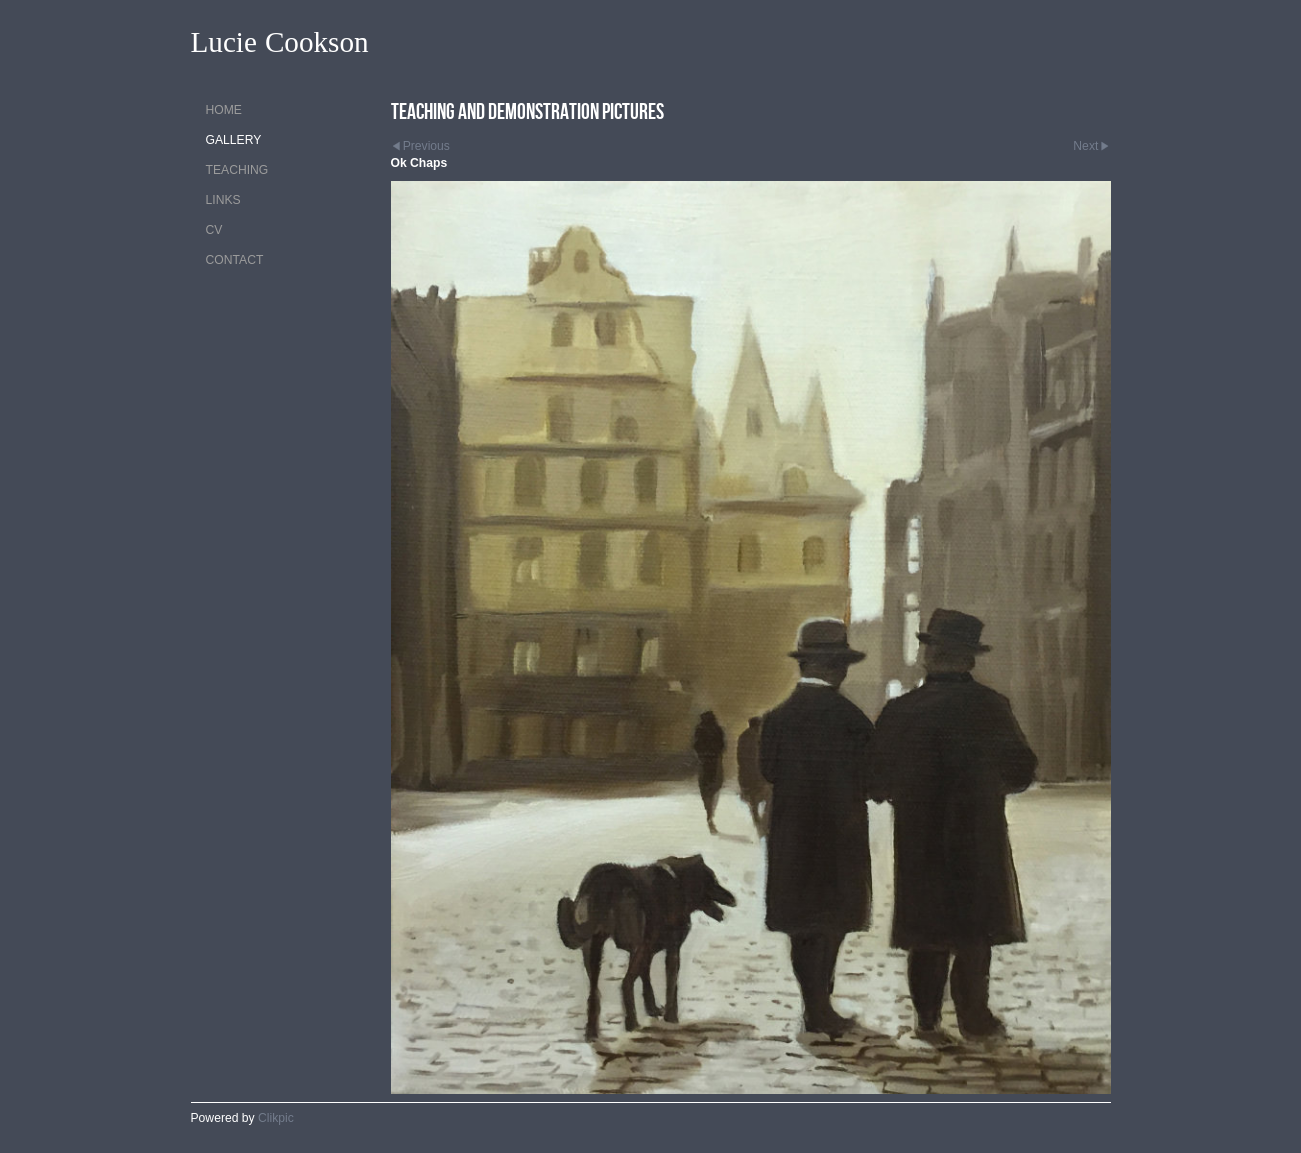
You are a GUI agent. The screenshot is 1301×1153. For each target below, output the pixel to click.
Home (224, 110)
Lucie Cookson (280, 42)
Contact (235, 260)
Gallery (234, 140)
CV (214, 230)
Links (223, 200)
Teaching (237, 170)
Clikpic (276, 1118)
